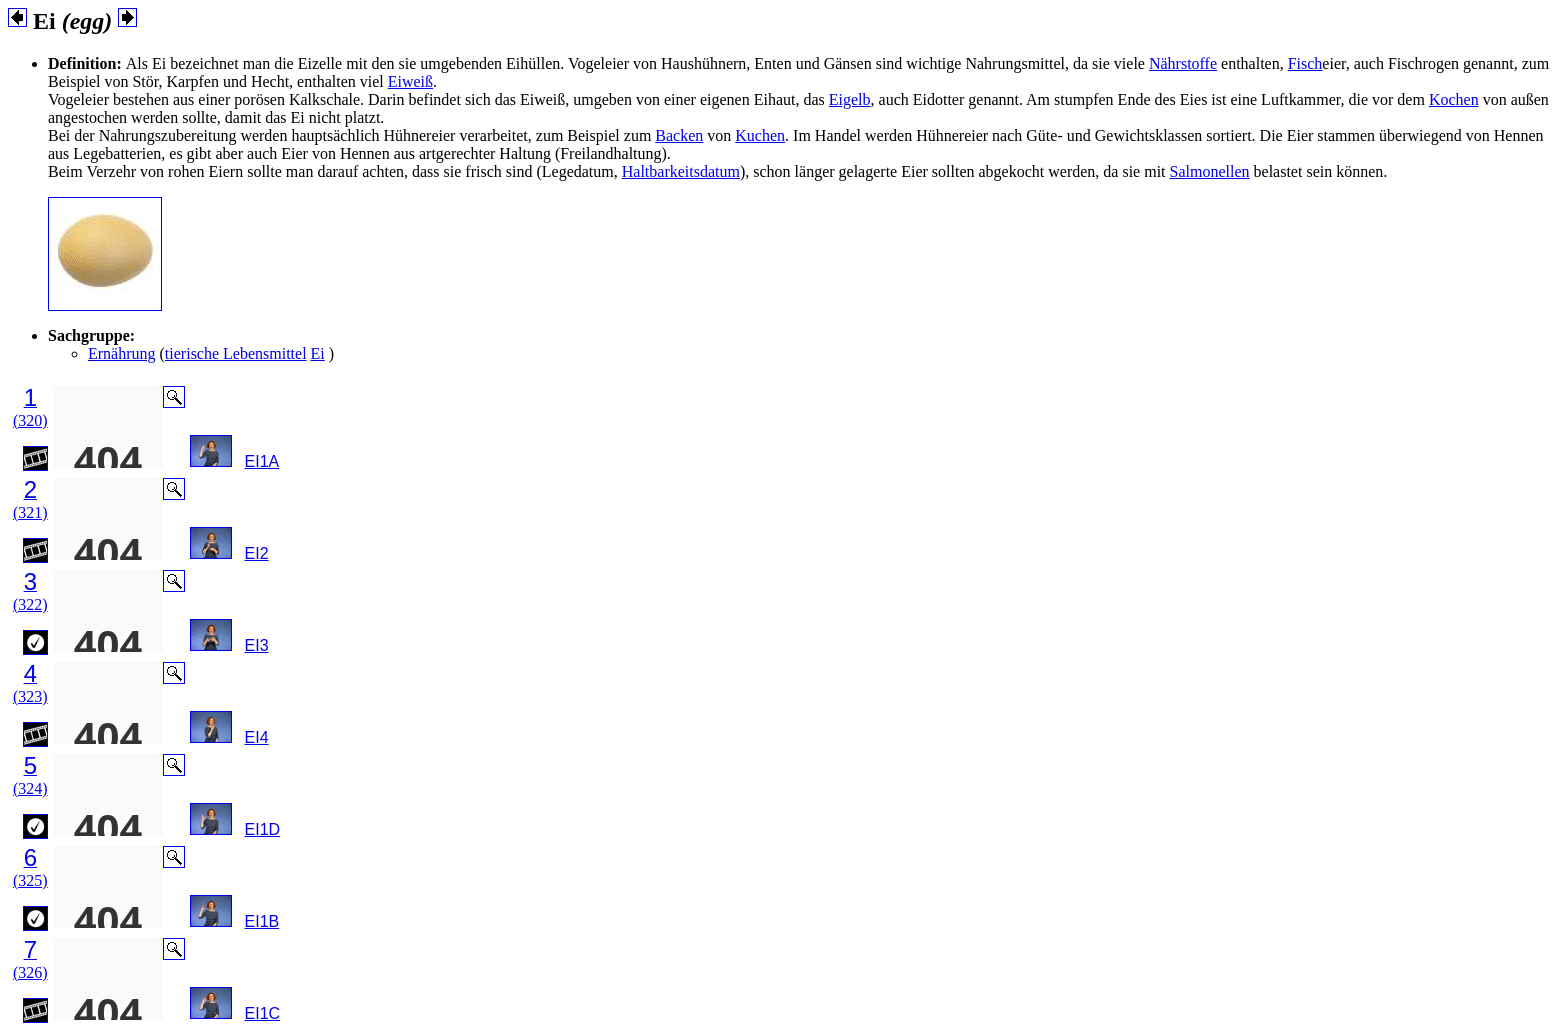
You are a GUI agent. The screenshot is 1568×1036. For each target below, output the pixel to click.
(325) (30, 880)
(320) (30, 420)
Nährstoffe (1183, 63)
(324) (30, 788)
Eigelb (850, 99)
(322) (30, 604)
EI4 (257, 737)
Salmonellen (1210, 171)
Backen (679, 135)
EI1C (263, 1013)
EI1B (262, 921)
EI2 (257, 553)
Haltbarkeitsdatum (681, 171)
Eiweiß (410, 81)
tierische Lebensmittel (236, 353)
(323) (30, 696)
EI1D (263, 829)
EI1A (262, 461)
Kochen (1454, 99)
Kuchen (760, 135)
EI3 (257, 645)
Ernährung (122, 353)
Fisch (1305, 63)
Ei (318, 353)
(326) (30, 972)
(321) (30, 512)
